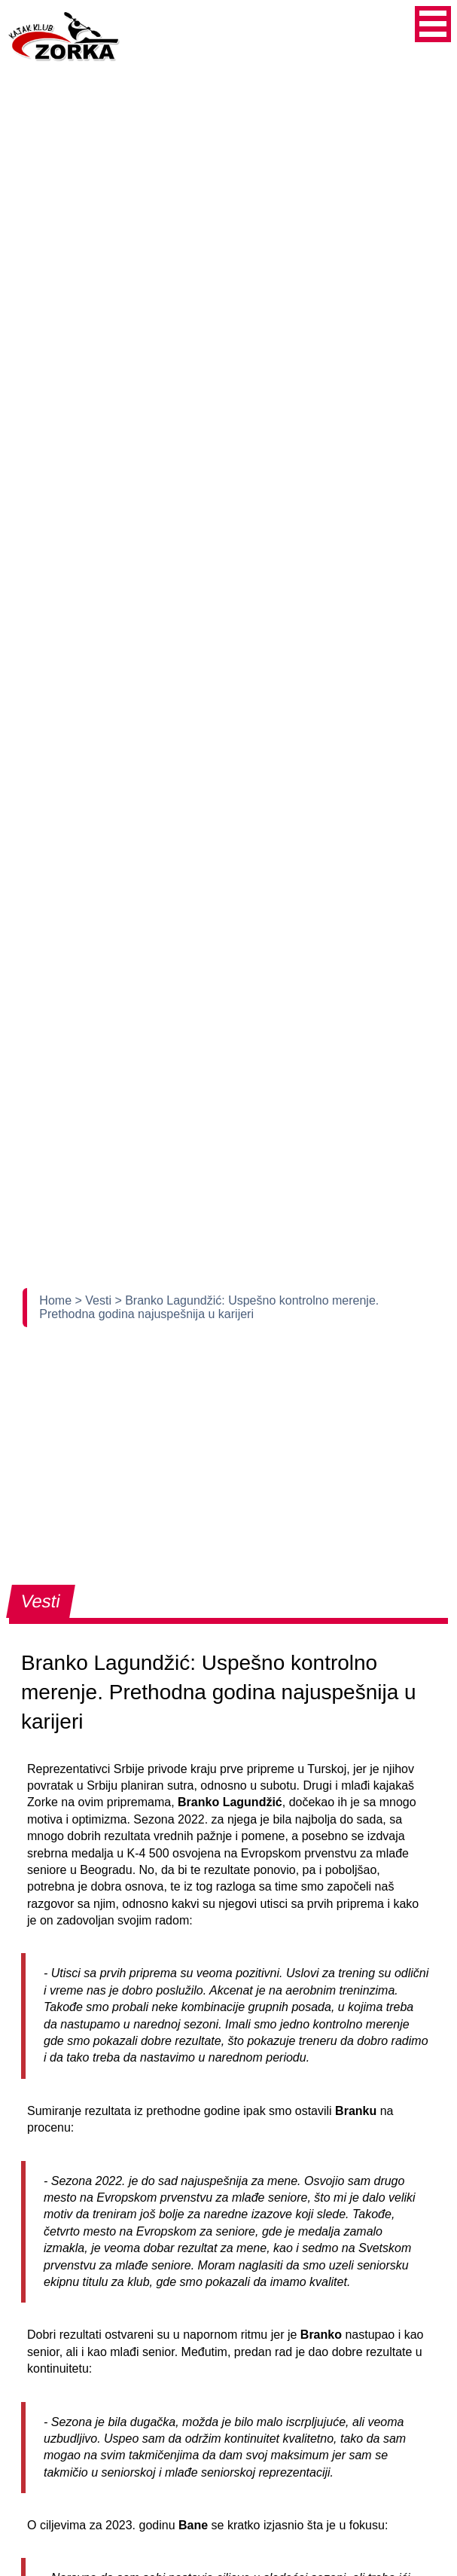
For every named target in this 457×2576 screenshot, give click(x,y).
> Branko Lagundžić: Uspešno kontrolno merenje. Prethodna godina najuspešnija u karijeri (209, 1307)
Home (57, 1300)
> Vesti (94, 1300)
